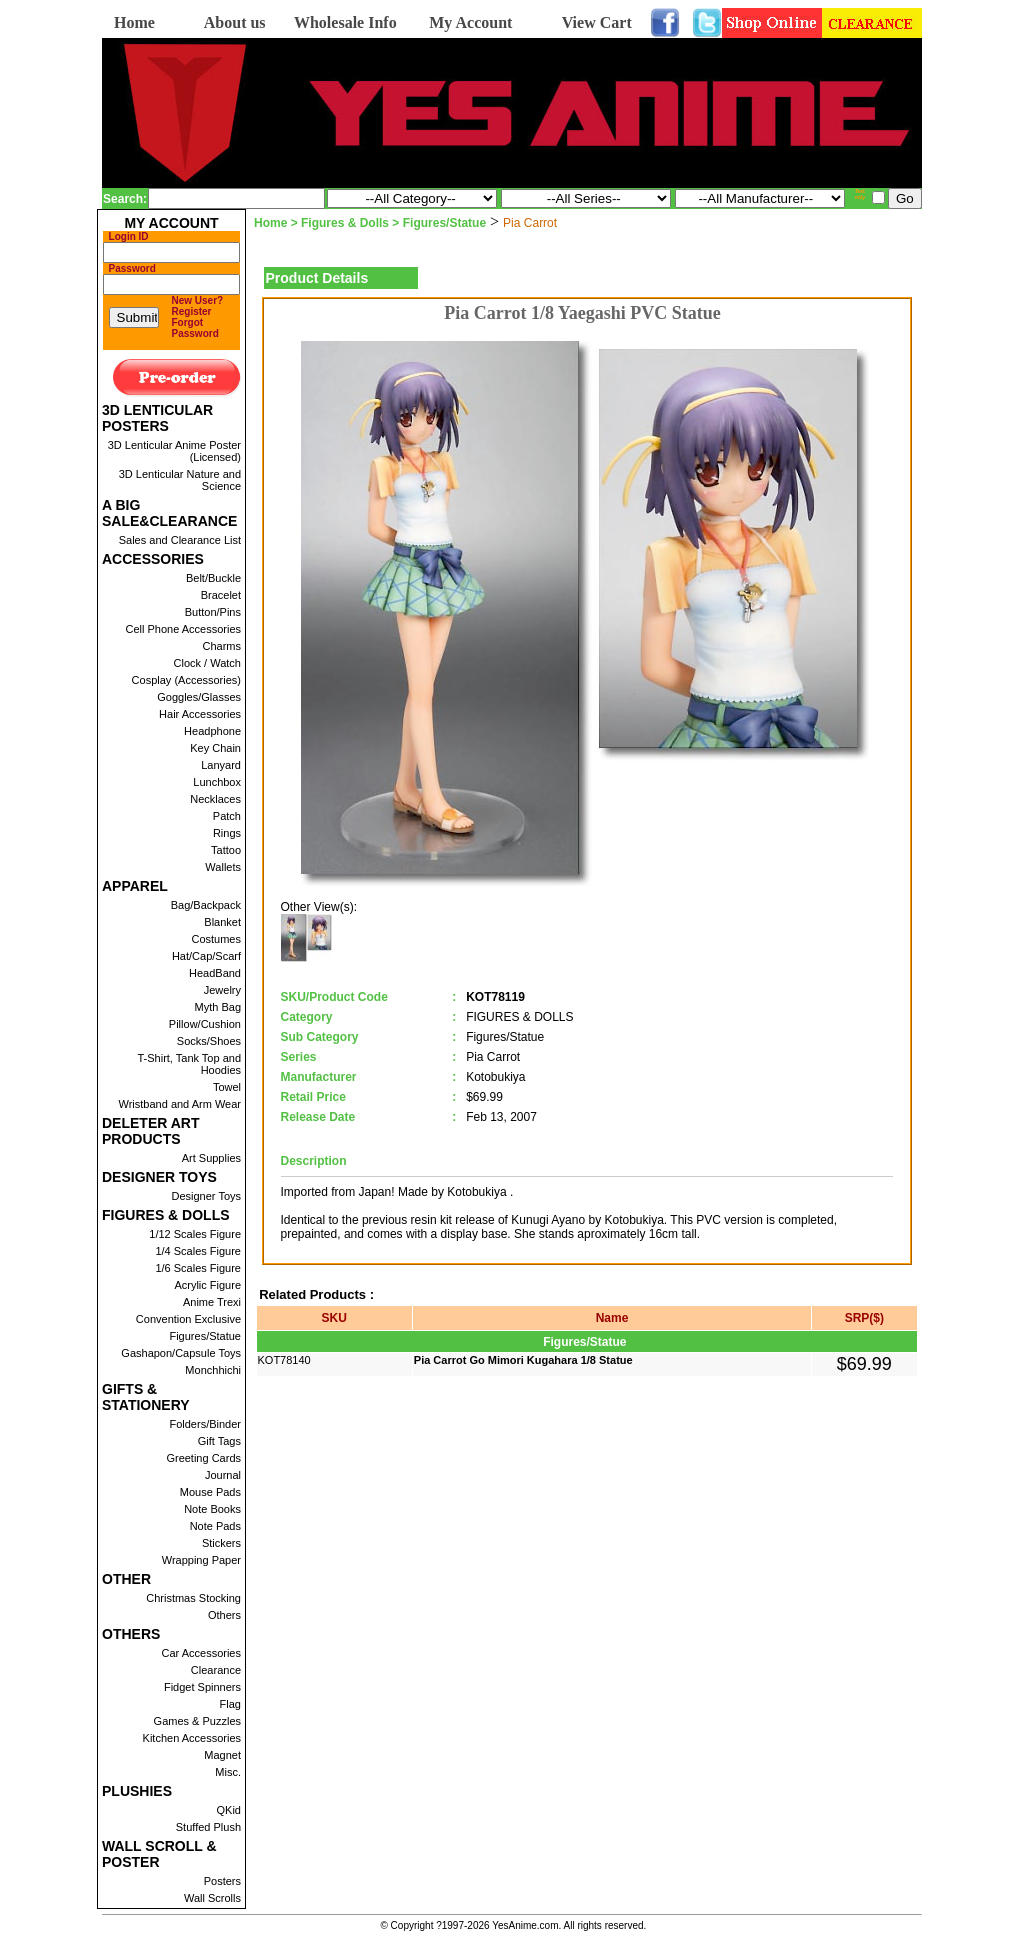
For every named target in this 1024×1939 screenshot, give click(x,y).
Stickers (221, 1543)
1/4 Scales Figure (198, 1251)
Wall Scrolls (212, 1898)
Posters (222, 1881)
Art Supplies (211, 1158)
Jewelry (222, 990)
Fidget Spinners (202, 1687)
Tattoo (226, 850)
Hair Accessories (200, 714)
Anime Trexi (212, 1302)
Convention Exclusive (188, 1319)
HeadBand (215, 973)
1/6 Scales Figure (198, 1268)
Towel (227, 1087)
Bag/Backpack (206, 905)
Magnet (222, 1755)
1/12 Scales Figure (195, 1234)
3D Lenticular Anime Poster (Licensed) (174, 451)
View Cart (597, 22)
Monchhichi (213, 1370)
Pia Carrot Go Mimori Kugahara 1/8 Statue (523, 1360)
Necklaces (215, 799)
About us (235, 22)
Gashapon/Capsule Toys (181, 1353)
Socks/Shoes (209, 1041)
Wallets (223, 867)
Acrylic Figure (207, 1285)
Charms (221, 646)
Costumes (216, 939)
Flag (230, 1704)
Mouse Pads (210, 1492)
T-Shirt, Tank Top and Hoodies (189, 1064)
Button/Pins (213, 612)
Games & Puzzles (197, 1721)
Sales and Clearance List (180, 540)
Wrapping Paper (201, 1560)
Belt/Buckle (213, 578)
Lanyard (221, 765)
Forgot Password (195, 328)
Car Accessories (201, 1653)
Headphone (212, 731)
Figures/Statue (205, 1336)
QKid (229, 1810)
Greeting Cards (203, 1458)
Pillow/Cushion (205, 1024)
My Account (470, 22)
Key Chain (215, 748)
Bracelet (221, 595)
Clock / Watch (207, 663)
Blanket (222, 922)
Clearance (216, 1670)
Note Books (212, 1509)
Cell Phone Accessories (183, 629)
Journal (223, 1475)
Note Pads (215, 1526)
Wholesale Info (345, 22)
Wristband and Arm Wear (180, 1104)
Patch (227, 816)
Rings (227, 833)
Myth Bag (218, 1007)
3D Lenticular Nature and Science (180, 480)
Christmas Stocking (193, 1598)
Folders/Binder (205, 1424)
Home (134, 22)
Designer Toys (207, 1196)
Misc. (228, 1772)
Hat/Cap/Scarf (206, 956)
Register (192, 311)
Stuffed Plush (208, 1827)
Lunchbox (217, 782)
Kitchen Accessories (192, 1738)
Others (224, 1615)
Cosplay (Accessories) (186, 680)
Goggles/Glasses (199, 697)
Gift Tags (219, 1441)
